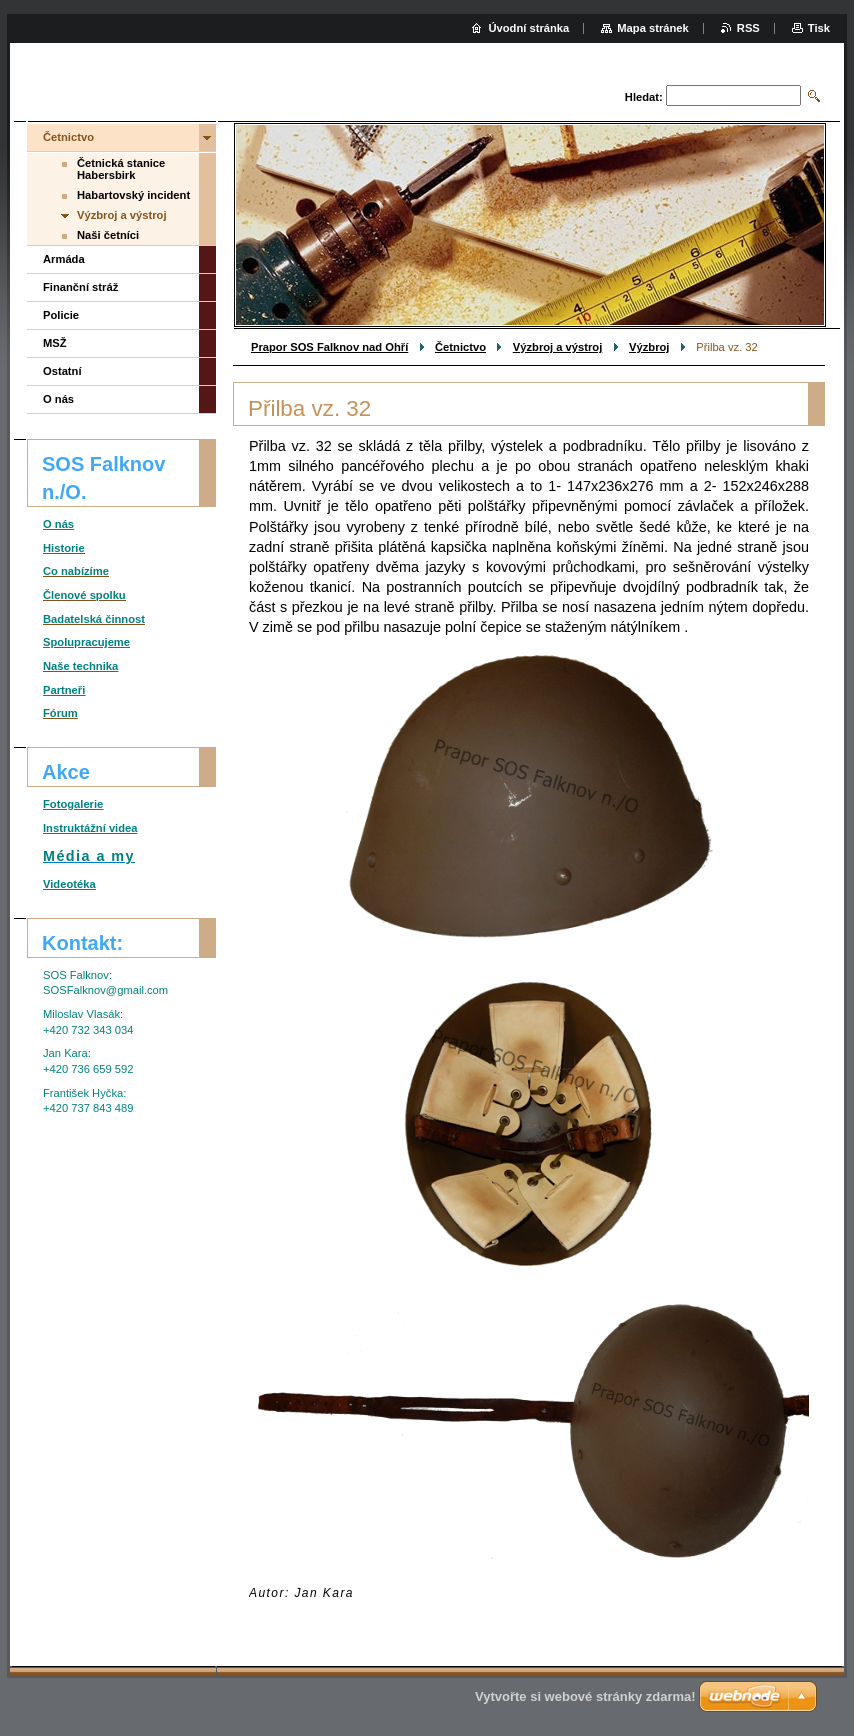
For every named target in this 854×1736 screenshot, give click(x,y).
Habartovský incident (133, 195)
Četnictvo (460, 347)
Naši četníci (108, 235)
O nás (58, 399)
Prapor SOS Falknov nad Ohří (329, 347)
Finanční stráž (80, 287)
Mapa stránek (653, 28)
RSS (748, 28)
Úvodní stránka (528, 28)
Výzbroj (649, 347)
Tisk (819, 28)
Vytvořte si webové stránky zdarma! (585, 1696)
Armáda (64, 259)
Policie (61, 315)
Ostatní (62, 371)
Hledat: (644, 97)
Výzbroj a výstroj (558, 347)
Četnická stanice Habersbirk (121, 169)
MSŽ (55, 343)
